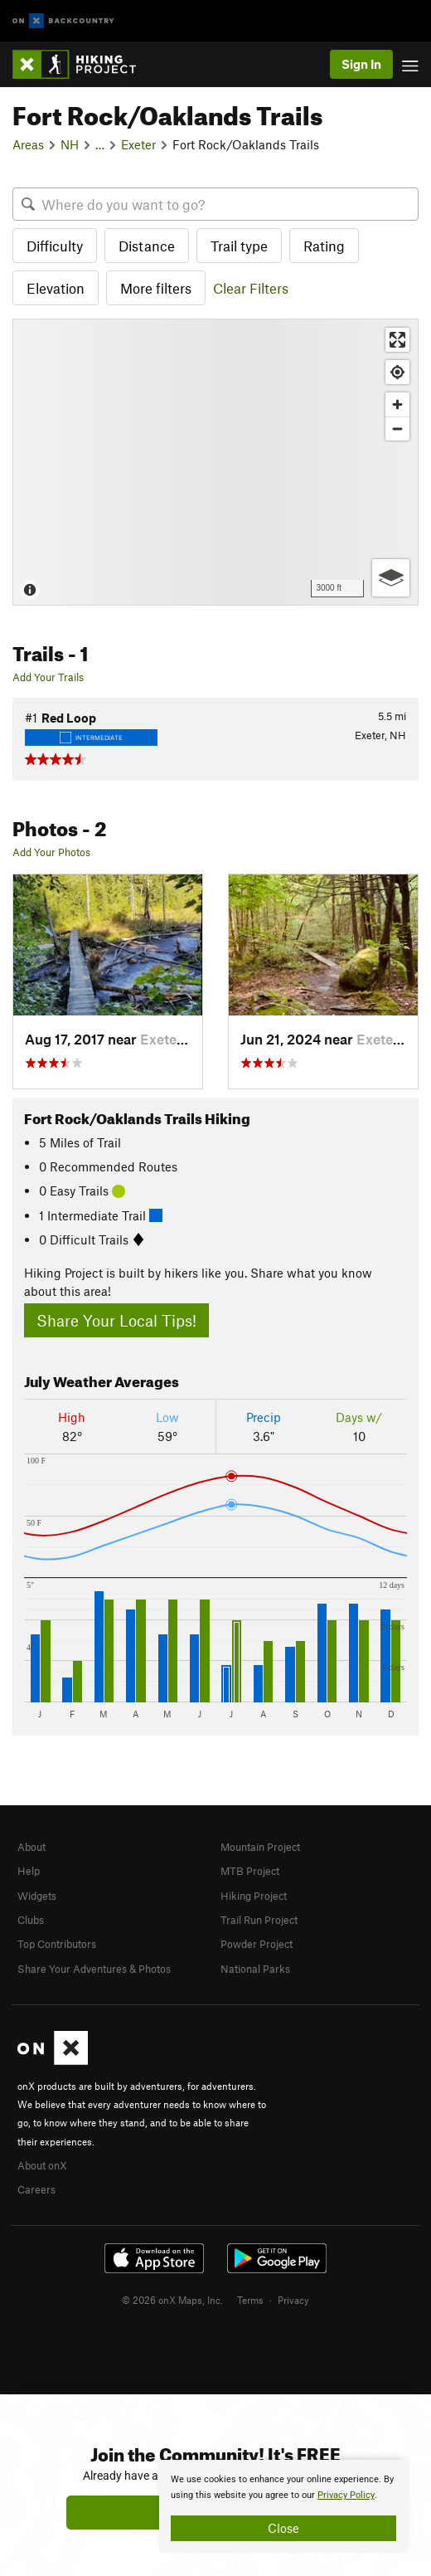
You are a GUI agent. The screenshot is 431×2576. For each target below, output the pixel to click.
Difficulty (55, 245)
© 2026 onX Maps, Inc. (172, 2300)
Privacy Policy (346, 2495)
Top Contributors (56, 1943)
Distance (147, 245)
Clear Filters (250, 288)
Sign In (361, 63)
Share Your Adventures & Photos (94, 1968)
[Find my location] (397, 372)
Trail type (239, 245)
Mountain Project (260, 1846)
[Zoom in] (397, 404)
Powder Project (256, 1943)
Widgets (36, 1895)
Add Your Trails (48, 677)
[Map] (215, 461)
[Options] (390, 578)
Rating (324, 245)
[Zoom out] (397, 428)
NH (70, 144)
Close (283, 2527)
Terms (250, 2300)
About (31, 1846)
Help (28, 1870)
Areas (28, 144)
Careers (36, 2189)
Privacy (293, 2300)
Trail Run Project (259, 1919)
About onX (42, 2165)
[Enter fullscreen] (397, 340)
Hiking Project (253, 1895)
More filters (155, 288)
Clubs (30, 1919)
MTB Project (249, 1870)
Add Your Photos (51, 852)
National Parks (255, 1968)
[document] (283, 2506)
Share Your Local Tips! (116, 1320)
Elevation (56, 288)
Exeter (138, 144)
